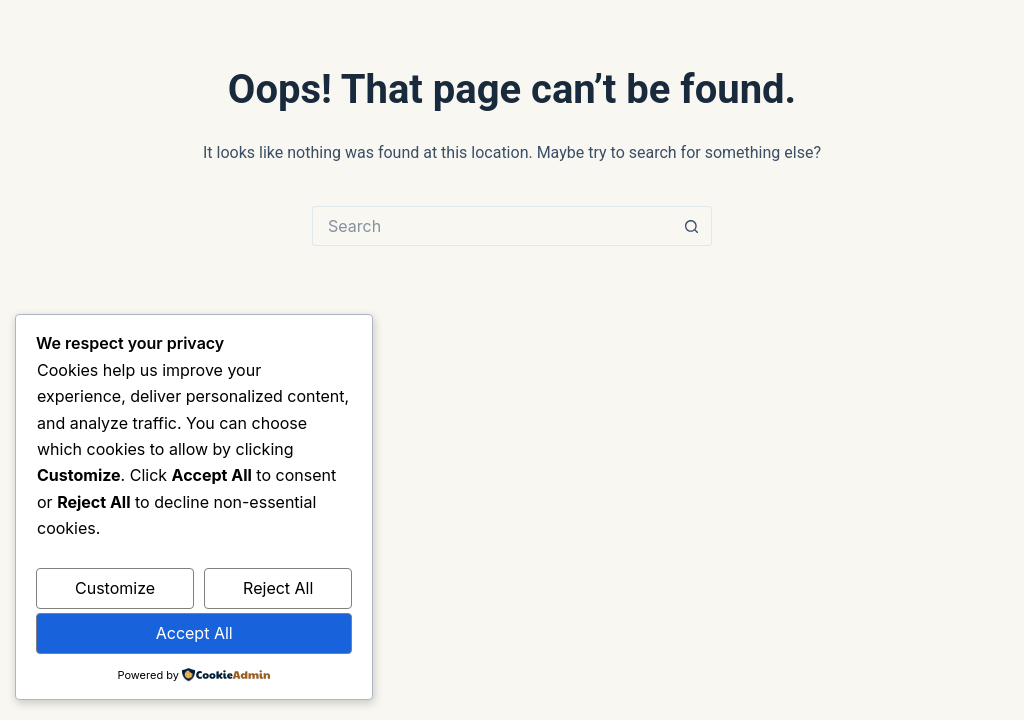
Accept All (194, 633)
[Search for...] (492, 226)
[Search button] (692, 226)
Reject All (278, 588)
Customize (115, 588)
